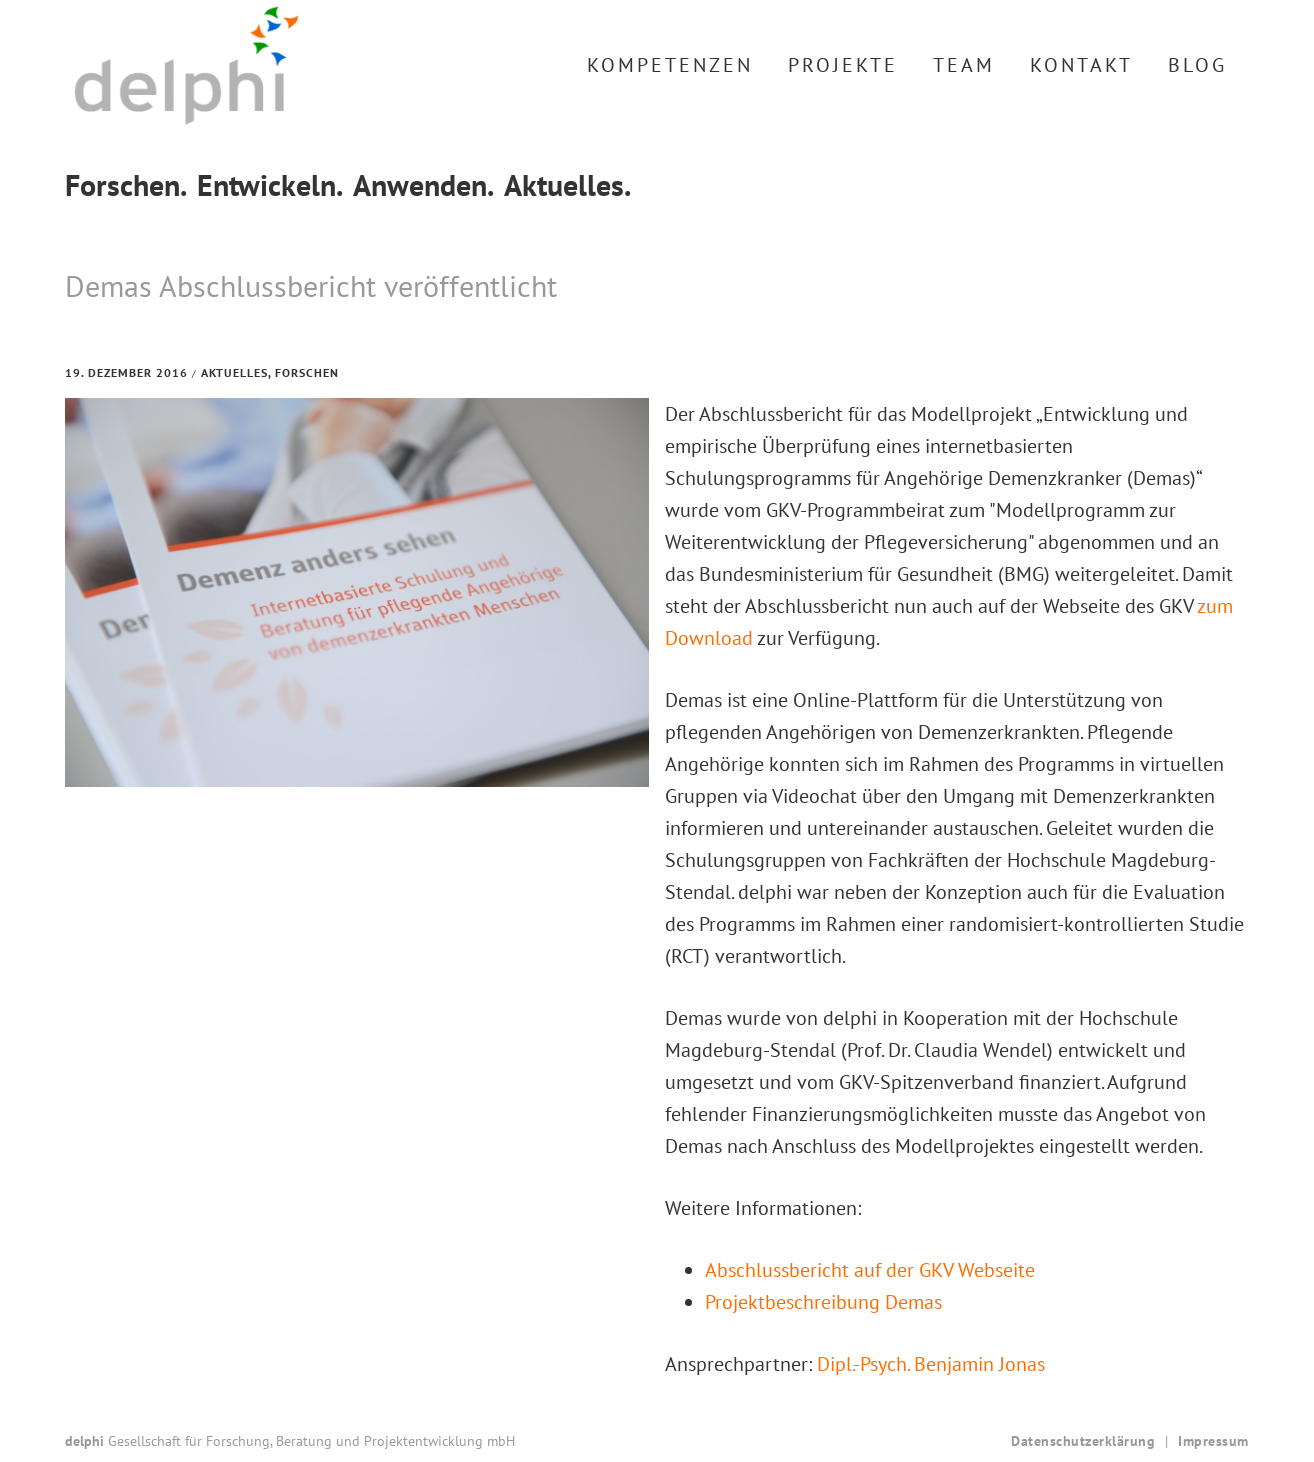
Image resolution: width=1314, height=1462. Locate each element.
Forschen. (126, 184)
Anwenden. (423, 184)
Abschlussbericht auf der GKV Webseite (870, 1270)
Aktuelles (234, 372)
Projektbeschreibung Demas (823, 1302)
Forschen (307, 372)
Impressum (1213, 1441)
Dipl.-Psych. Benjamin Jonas (931, 1364)
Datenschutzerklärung (1083, 1441)
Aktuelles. (567, 184)
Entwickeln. (270, 184)
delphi (186, 65)
